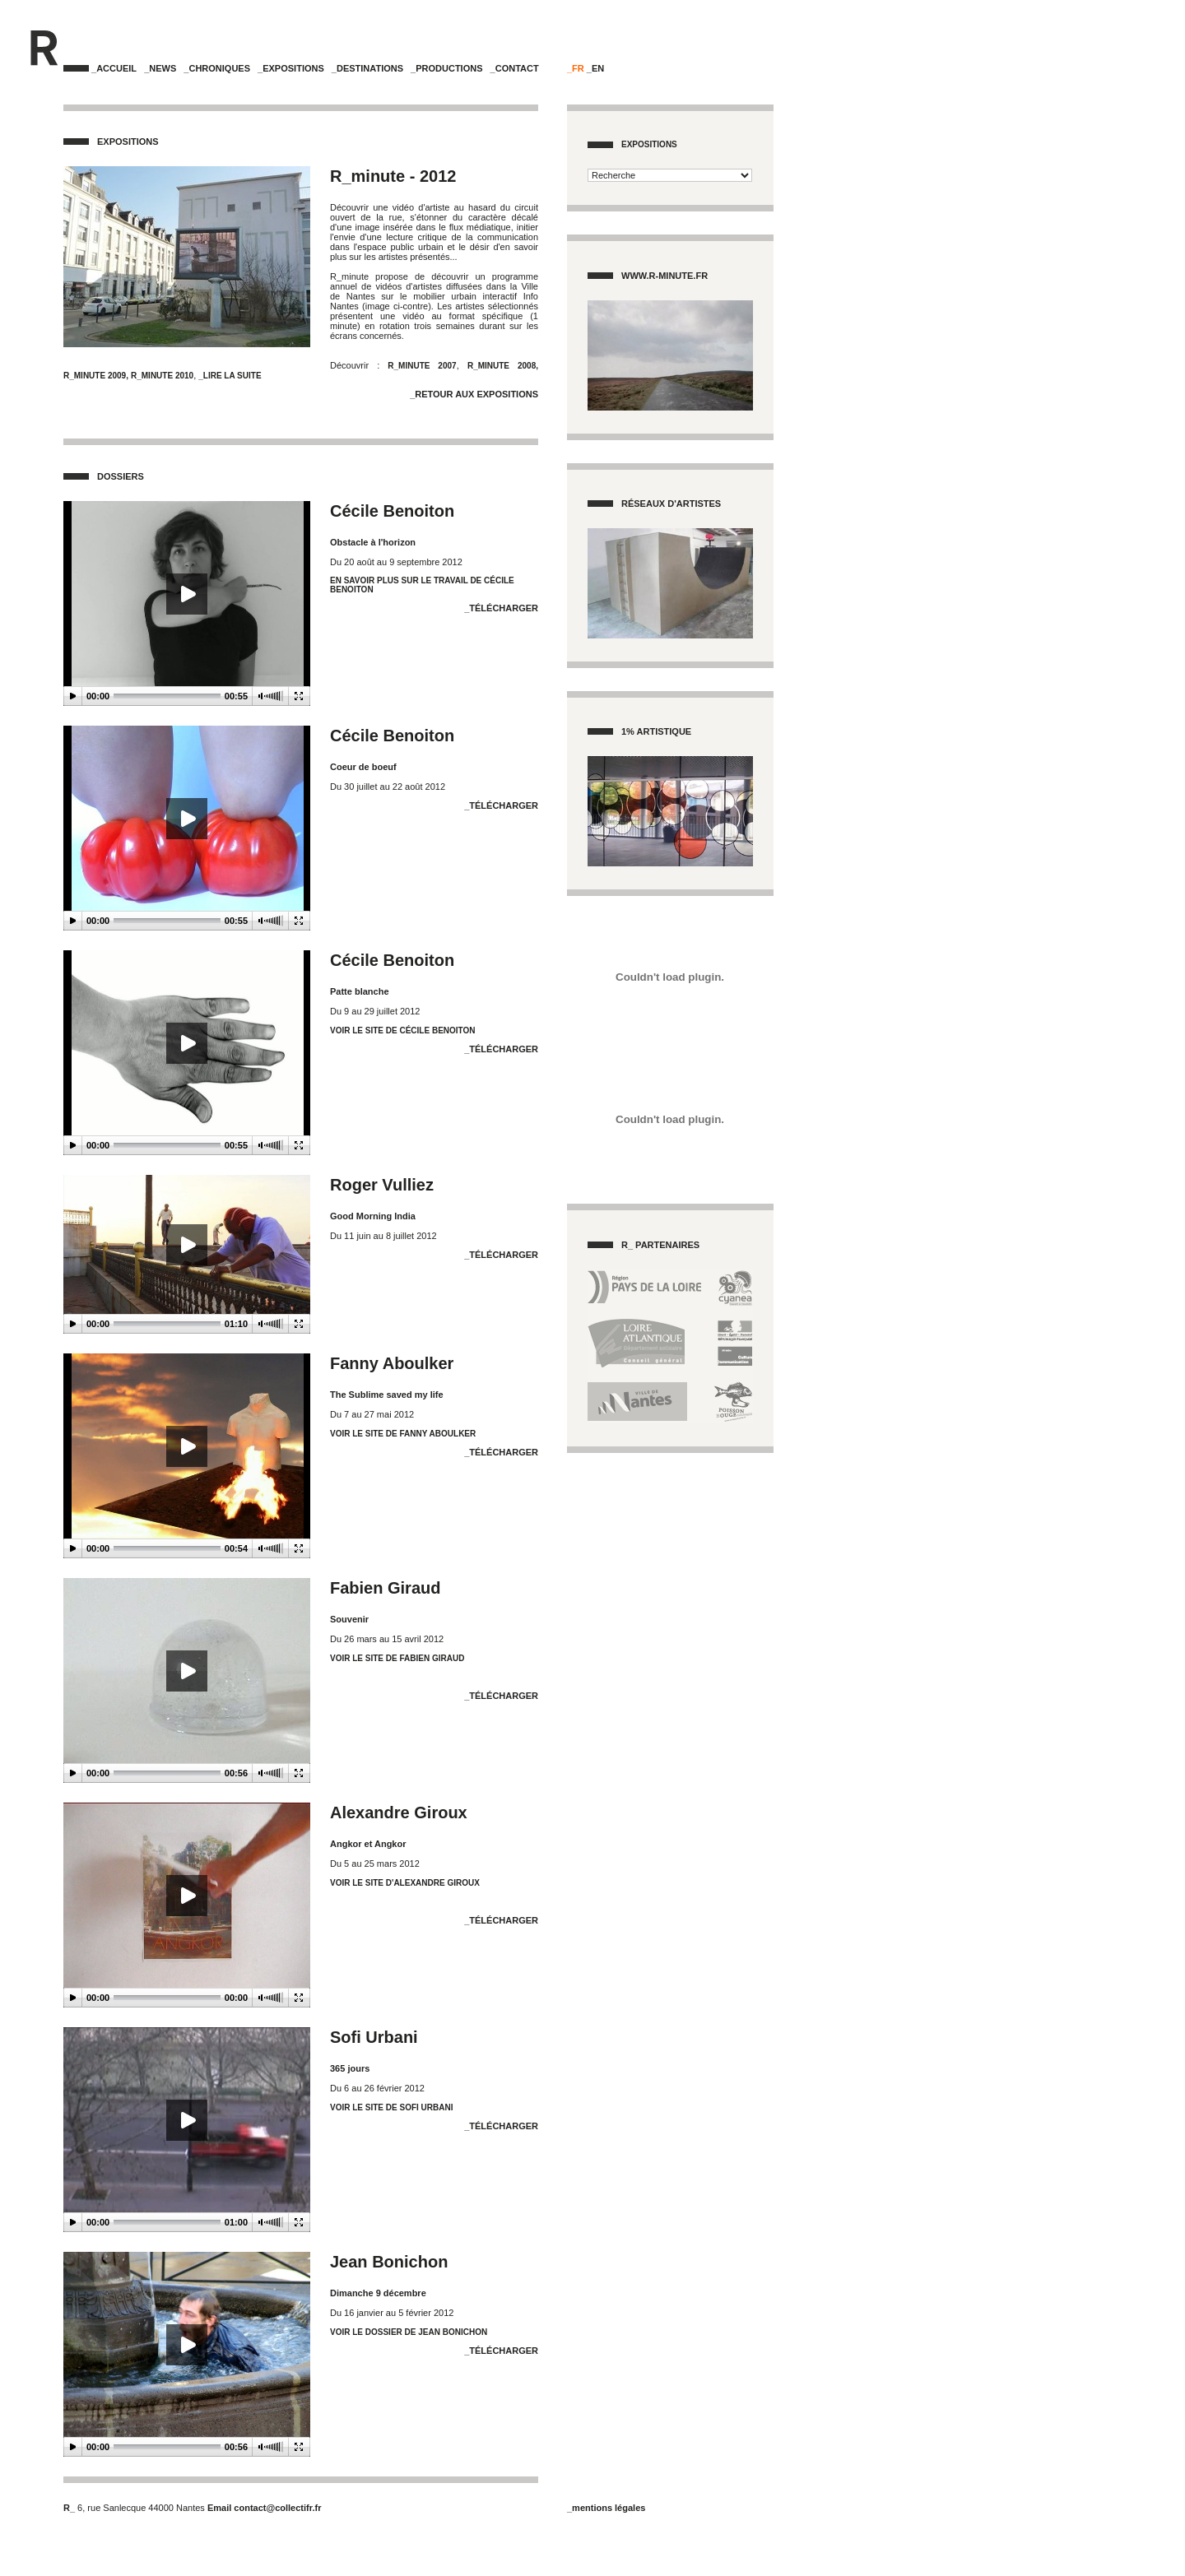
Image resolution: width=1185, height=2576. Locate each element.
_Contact (514, 68)
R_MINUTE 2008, (502, 365)
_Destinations (367, 68)
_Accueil (114, 68)
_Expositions (291, 68)
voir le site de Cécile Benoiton (403, 1030)
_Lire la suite (229, 375)
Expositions (649, 144)
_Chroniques (217, 68)
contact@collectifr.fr (277, 2508)
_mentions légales (606, 2508)
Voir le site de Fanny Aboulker (403, 1433)
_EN (595, 68)
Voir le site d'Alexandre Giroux (405, 1882)
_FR (575, 68)
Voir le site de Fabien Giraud (397, 1658)
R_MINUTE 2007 (417, 365)
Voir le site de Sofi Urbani (391, 2107)
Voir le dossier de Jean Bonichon (408, 2332)
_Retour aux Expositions (474, 394)
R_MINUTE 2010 (162, 375)
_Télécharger (501, 608)
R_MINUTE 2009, (95, 375)
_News (160, 68)
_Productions (446, 68)
